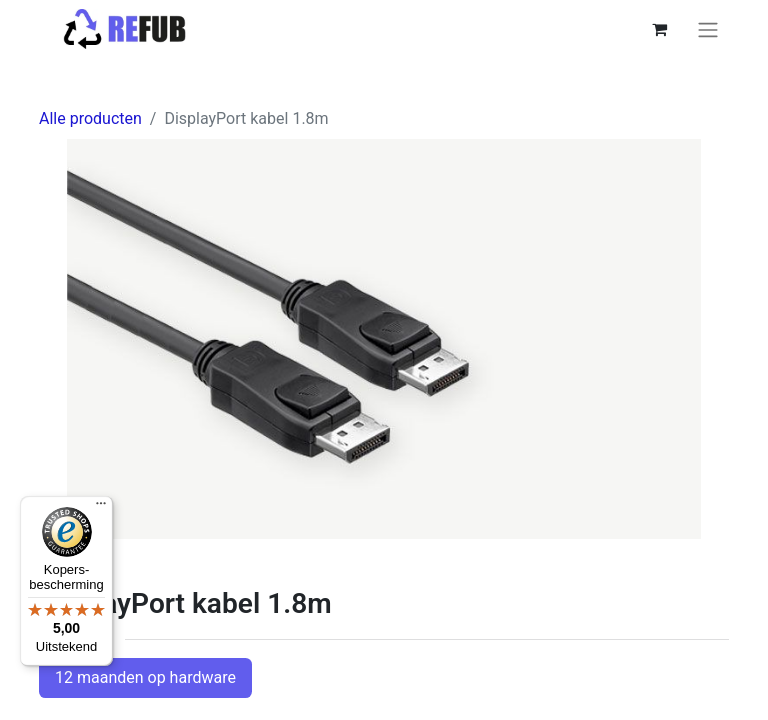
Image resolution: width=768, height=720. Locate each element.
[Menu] (101, 508)
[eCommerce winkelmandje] (659, 29)
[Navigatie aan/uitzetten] (708, 29)
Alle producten (90, 118)
